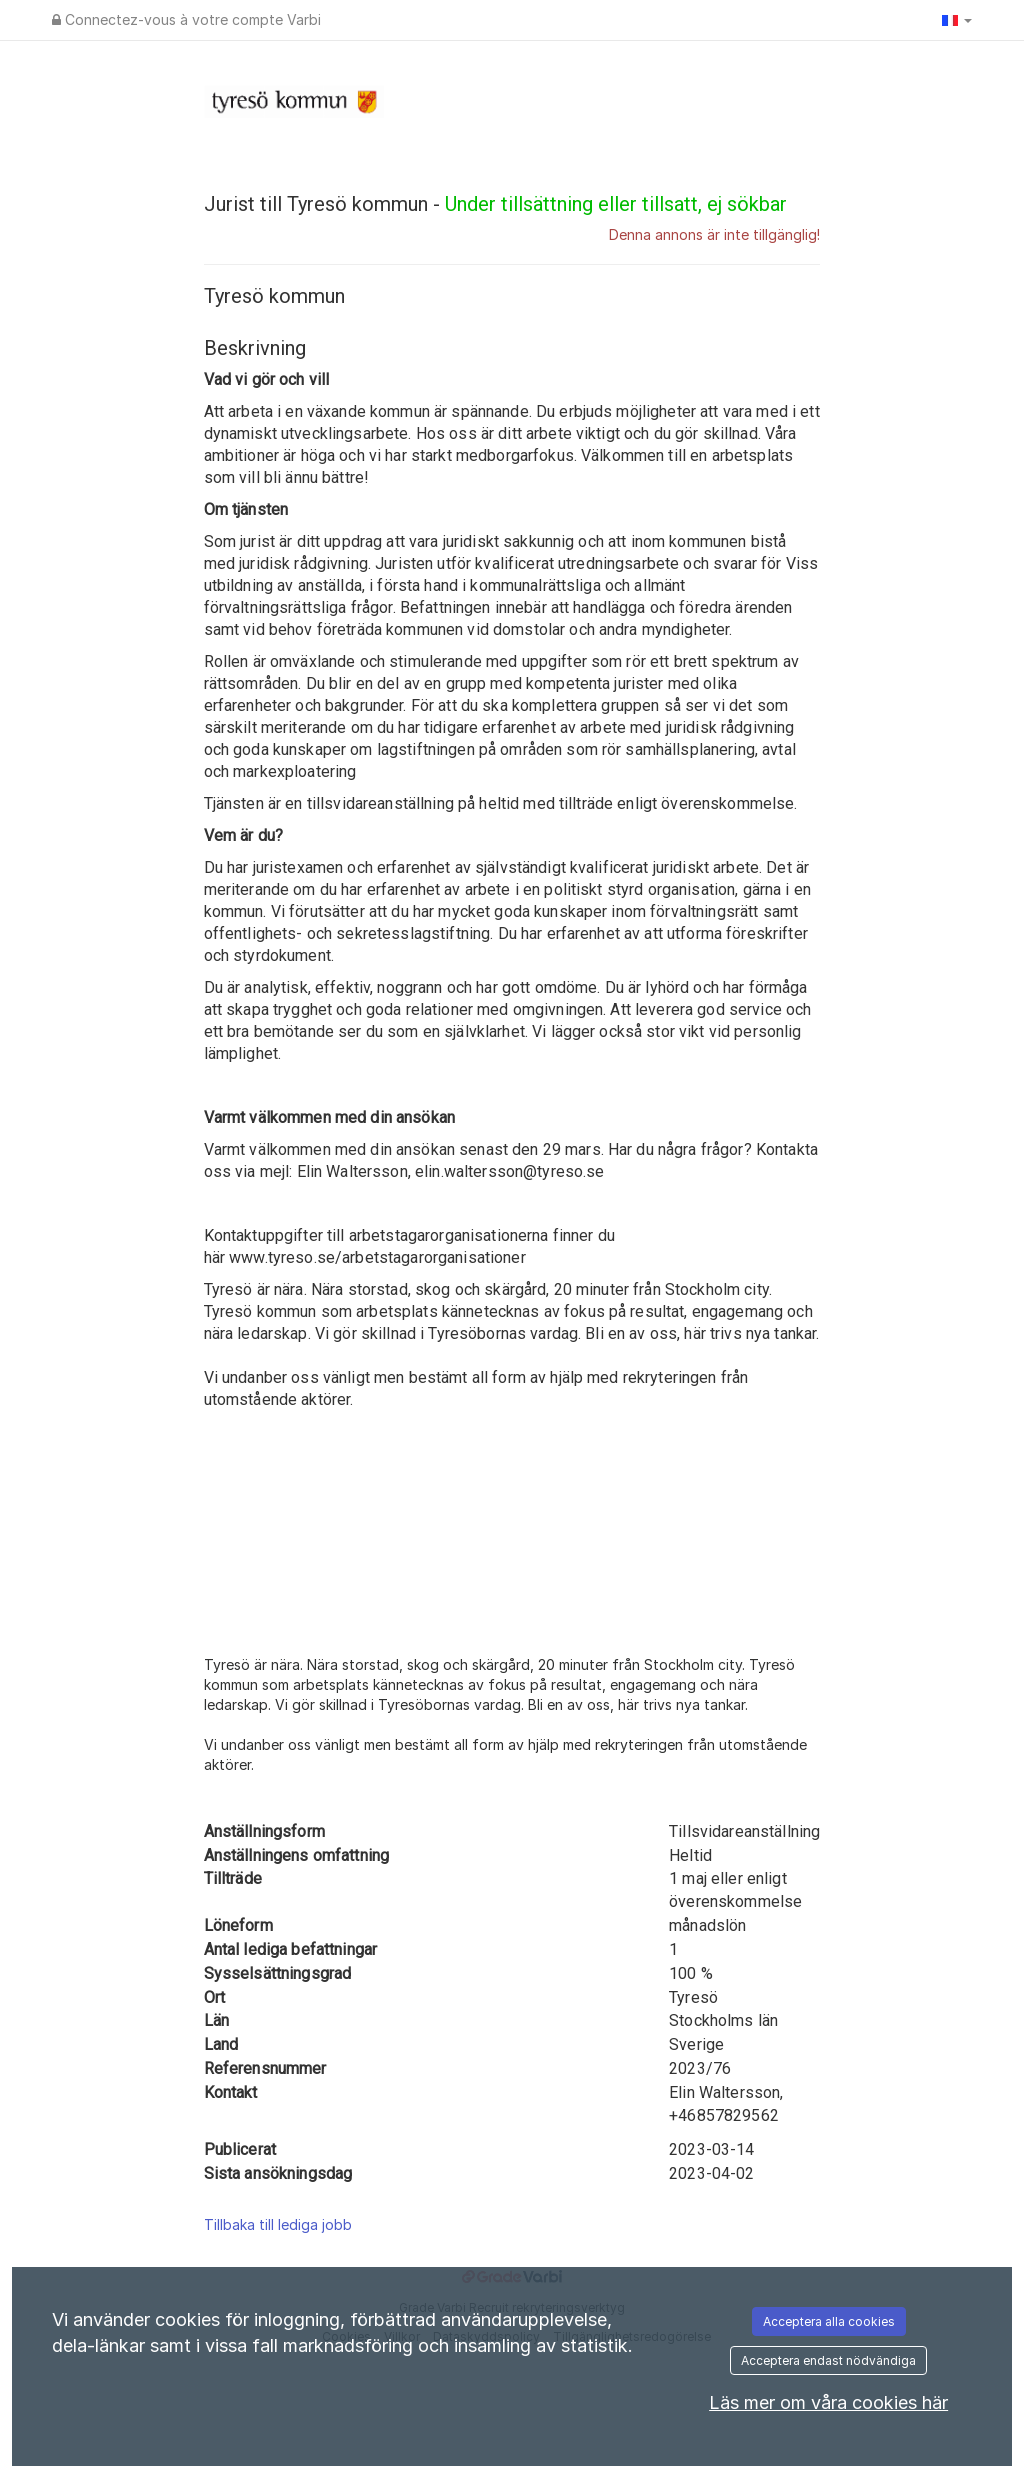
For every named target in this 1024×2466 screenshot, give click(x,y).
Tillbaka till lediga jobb (278, 2224)
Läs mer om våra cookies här (828, 2402)
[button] (957, 20)
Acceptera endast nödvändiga (828, 2360)
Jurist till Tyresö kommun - (495, 204)
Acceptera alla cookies (829, 2321)
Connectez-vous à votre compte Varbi (186, 19)
